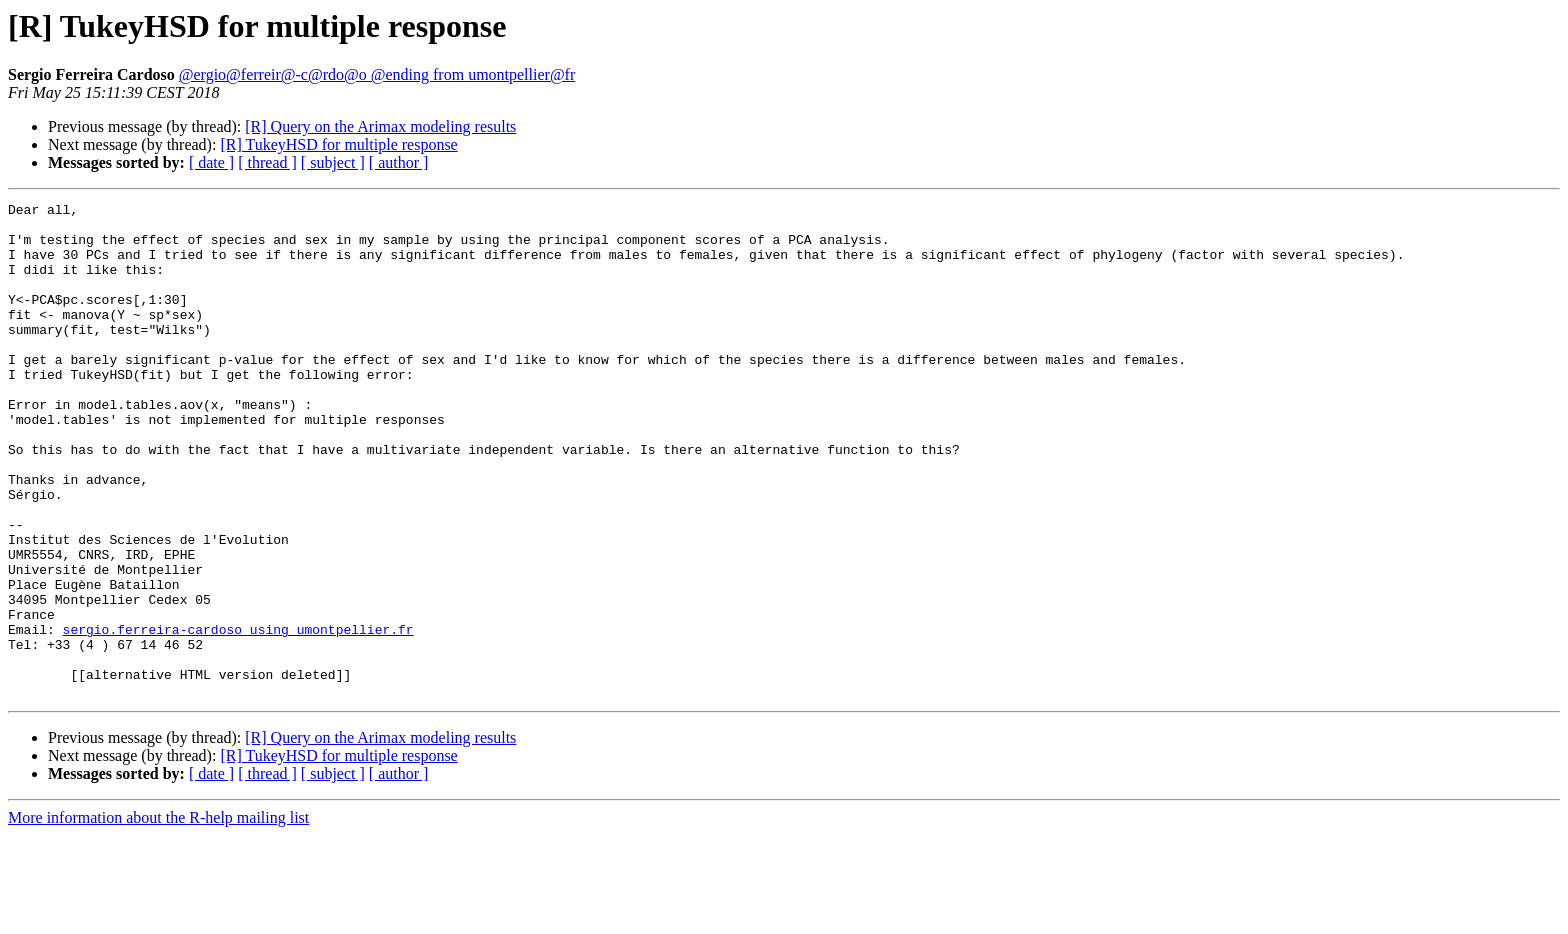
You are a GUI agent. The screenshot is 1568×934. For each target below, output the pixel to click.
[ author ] (399, 162)
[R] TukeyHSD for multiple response (338, 144)
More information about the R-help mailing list (158, 916)
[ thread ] (267, 162)
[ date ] (211, 162)
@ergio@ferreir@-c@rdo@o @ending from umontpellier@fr (377, 74)
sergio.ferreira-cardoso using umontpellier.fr (238, 716)
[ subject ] (333, 162)
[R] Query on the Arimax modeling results (380, 126)
